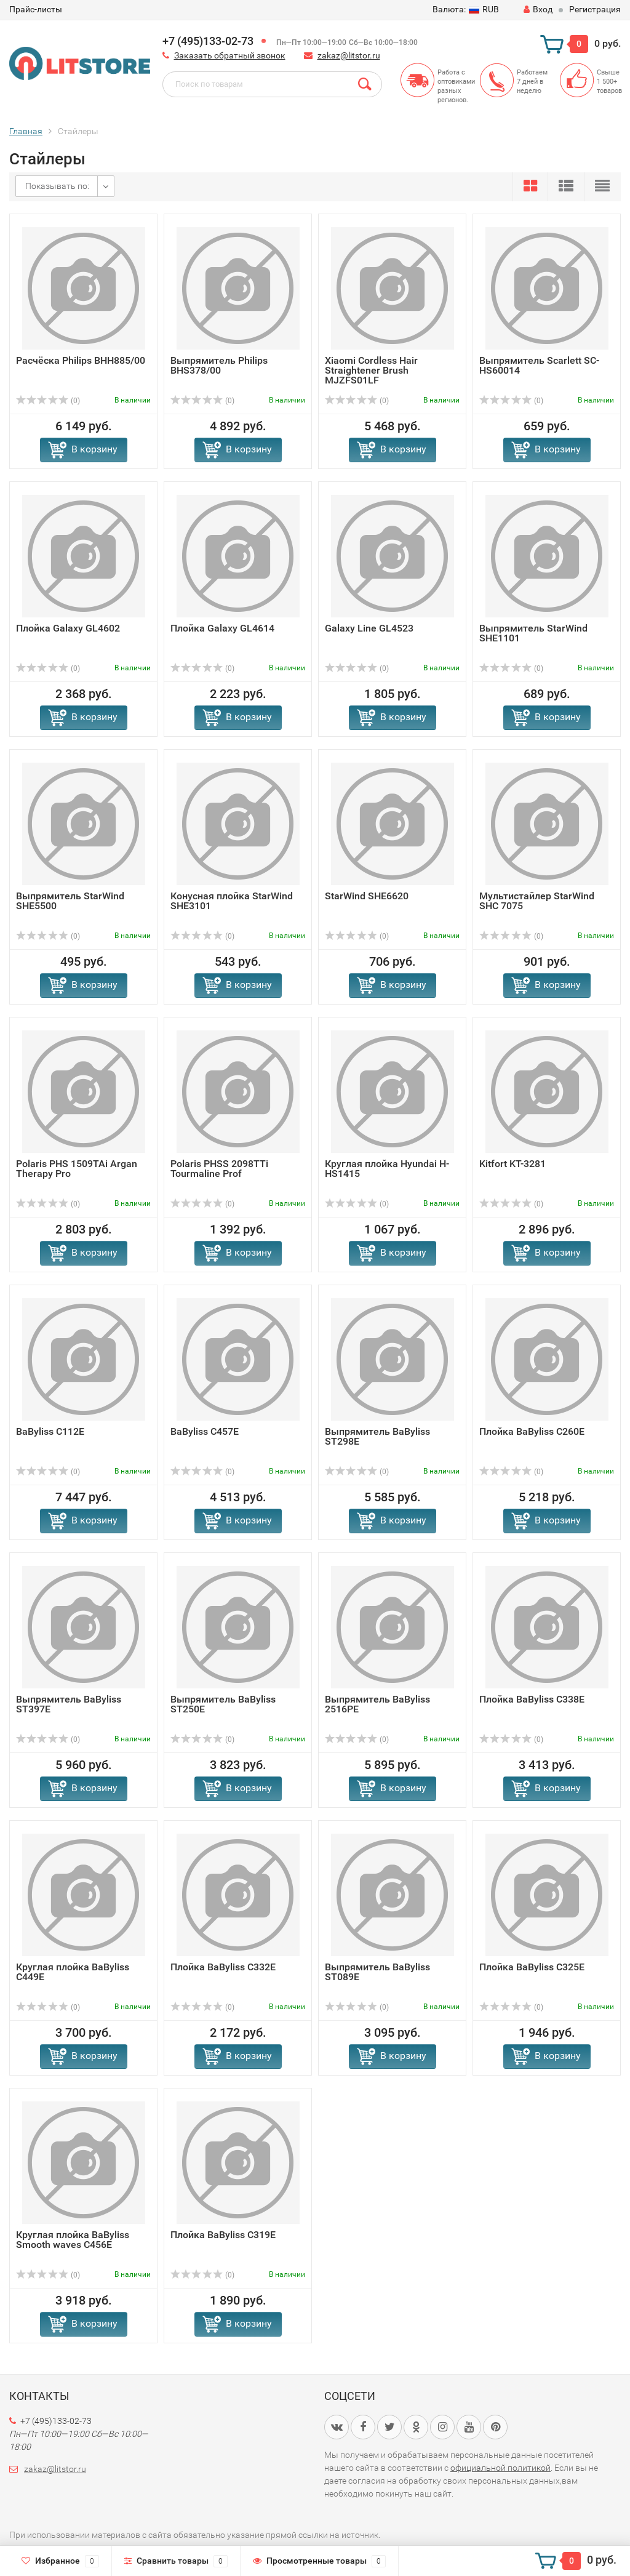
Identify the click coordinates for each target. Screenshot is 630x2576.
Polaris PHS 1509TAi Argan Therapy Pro (76, 1168)
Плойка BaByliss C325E (531, 1967)
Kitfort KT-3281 (512, 1164)
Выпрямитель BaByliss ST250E (223, 1704)
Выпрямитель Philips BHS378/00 (219, 365)
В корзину (94, 449)
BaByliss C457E (204, 1431)
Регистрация (595, 9)
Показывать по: (57, 186)
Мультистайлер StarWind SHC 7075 (536, 901)
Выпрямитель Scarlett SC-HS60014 (539, 365)
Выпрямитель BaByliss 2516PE (377, 1704)
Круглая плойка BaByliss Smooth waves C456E (72, 2239)
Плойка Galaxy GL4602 (68, 628)
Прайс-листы (35, 9)
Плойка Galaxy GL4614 (222, 628)
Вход (538, 9)
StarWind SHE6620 (367, 896)
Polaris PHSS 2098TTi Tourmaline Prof (219, 1168)
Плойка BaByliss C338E (531, 1699)
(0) (48, 400)
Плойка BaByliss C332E (223, 1967)
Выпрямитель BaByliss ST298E (377, 1436)
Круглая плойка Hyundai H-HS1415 (387, 1168)
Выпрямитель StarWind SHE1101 (533, 633)
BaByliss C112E (50, 1431)
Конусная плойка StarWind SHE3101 (231, 901)
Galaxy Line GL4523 (369, 628)
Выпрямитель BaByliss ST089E (377, 1972)
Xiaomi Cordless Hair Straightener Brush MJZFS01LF (371, 370)
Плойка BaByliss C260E (531, 1431)
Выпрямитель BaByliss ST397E (68, 1704)
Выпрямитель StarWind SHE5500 (70, 901)
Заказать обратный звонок (229, 55)
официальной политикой (500, 2468)
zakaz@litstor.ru (348, 55)
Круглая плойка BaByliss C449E (72, 1972)
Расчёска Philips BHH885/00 (80, 360)
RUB (466, 9)
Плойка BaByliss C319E (223, 2235)
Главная (25, 131)
